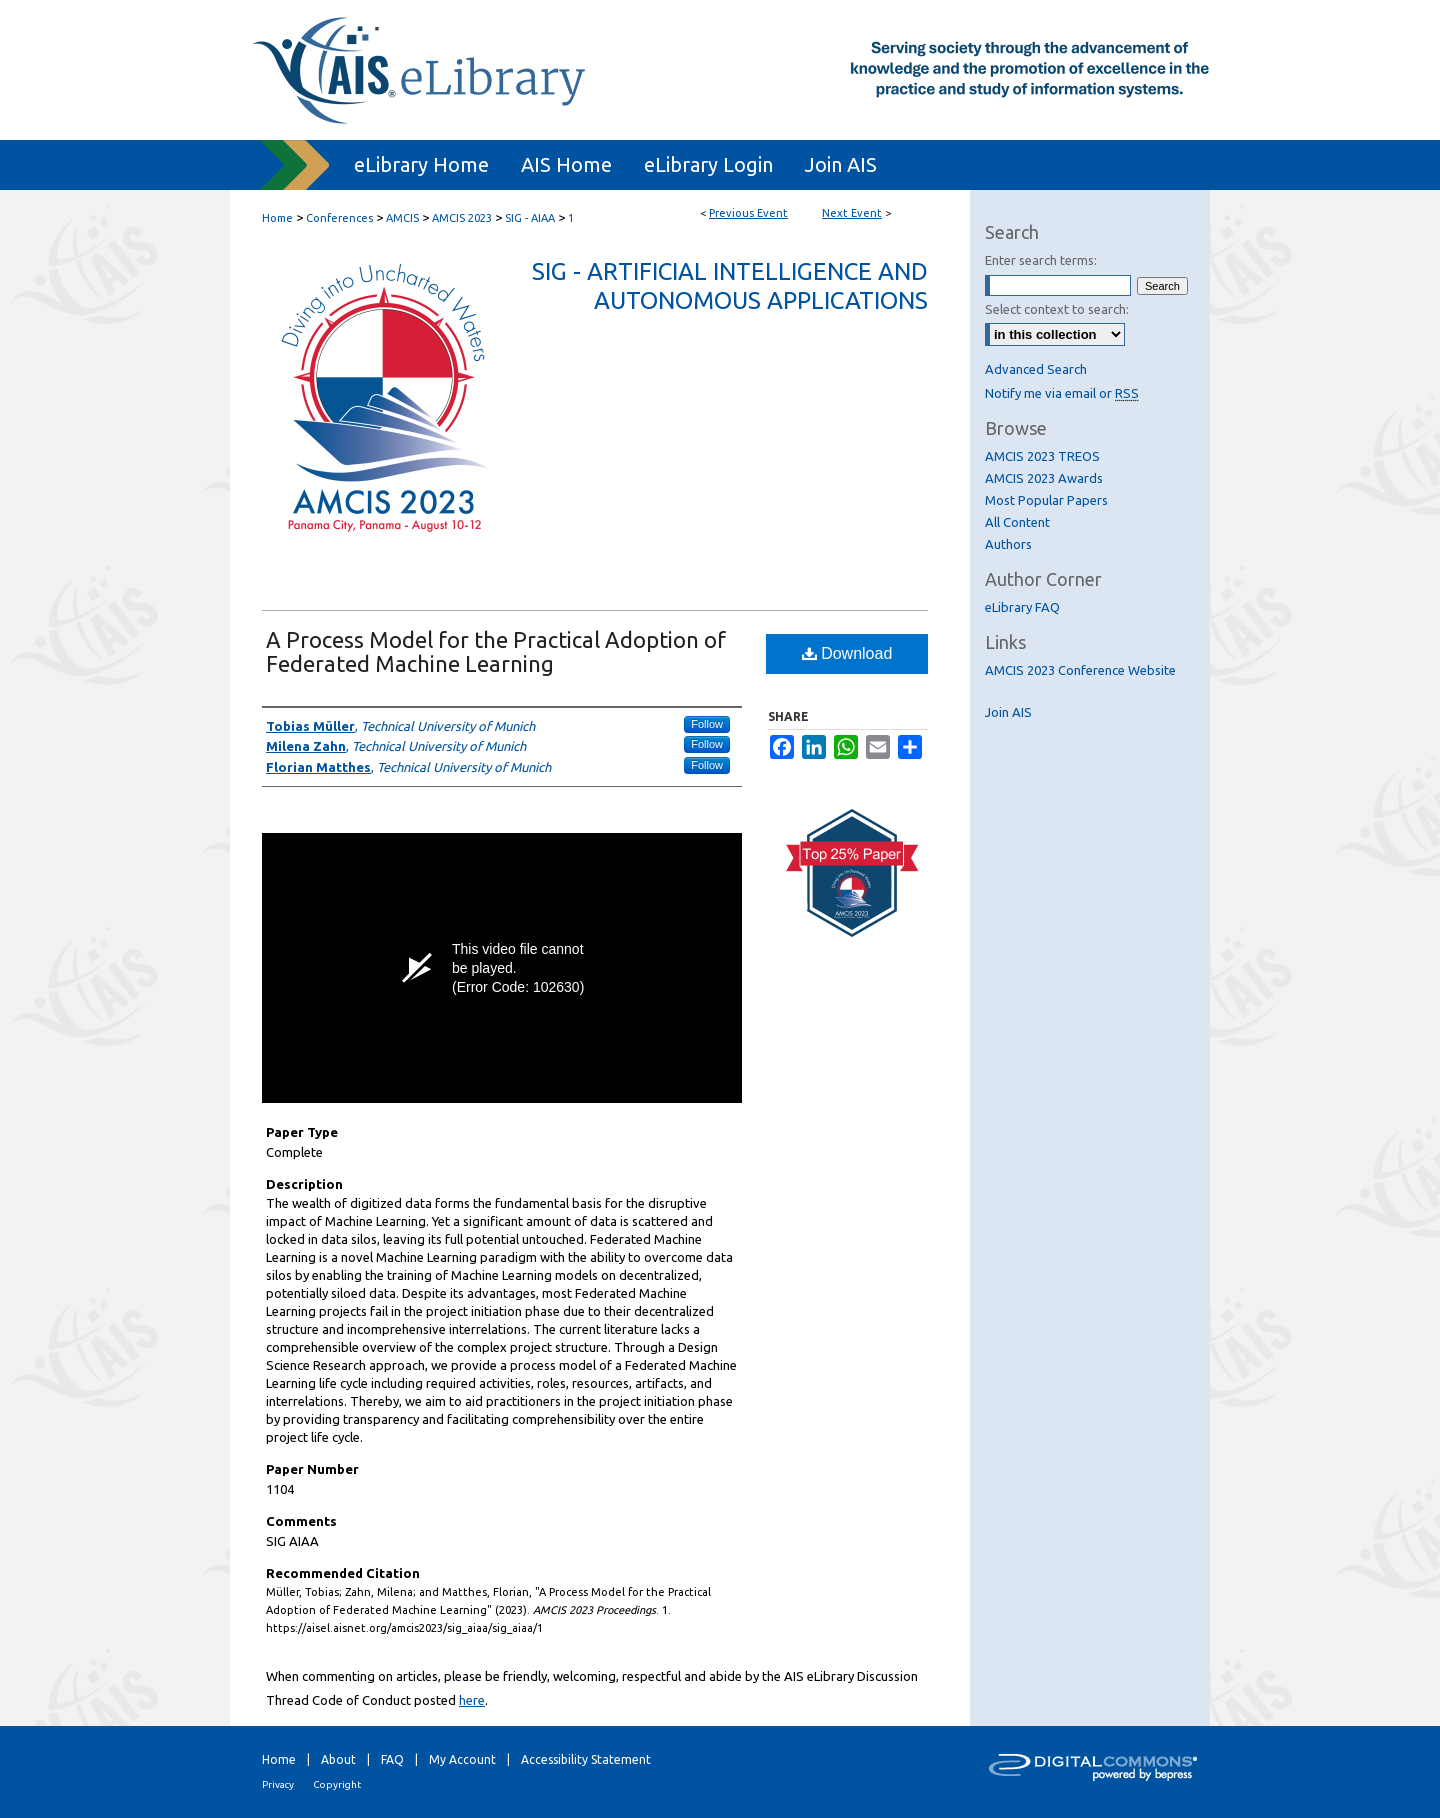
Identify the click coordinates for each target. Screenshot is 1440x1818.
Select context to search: (1057, 309)
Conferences (341, 218)
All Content (1017, 522)
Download (847, 653)
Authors (1008, 544)
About (338, 1759)
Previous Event (748, 213)
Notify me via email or (1062, 393)
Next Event (852, 213)
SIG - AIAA (531, 218)
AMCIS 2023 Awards (1044, 478)
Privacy (278, 1784)
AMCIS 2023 (463, 218)
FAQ (392, 1759)
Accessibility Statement (586, 1759)
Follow (707, 724)
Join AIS (1008, 712)
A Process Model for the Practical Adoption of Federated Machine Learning (496, 651)
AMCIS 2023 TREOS (1042, 456)
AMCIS (404, 218)
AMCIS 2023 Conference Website (1080, 670)
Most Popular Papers (1046, 500)
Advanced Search (1036, 369)
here (472, 1700)
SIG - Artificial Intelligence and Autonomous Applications (730, 286)
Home (277, 218)
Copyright (337, 1784)
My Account (462, 1759)
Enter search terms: (1041, 260)
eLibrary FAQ (1022, 607)
